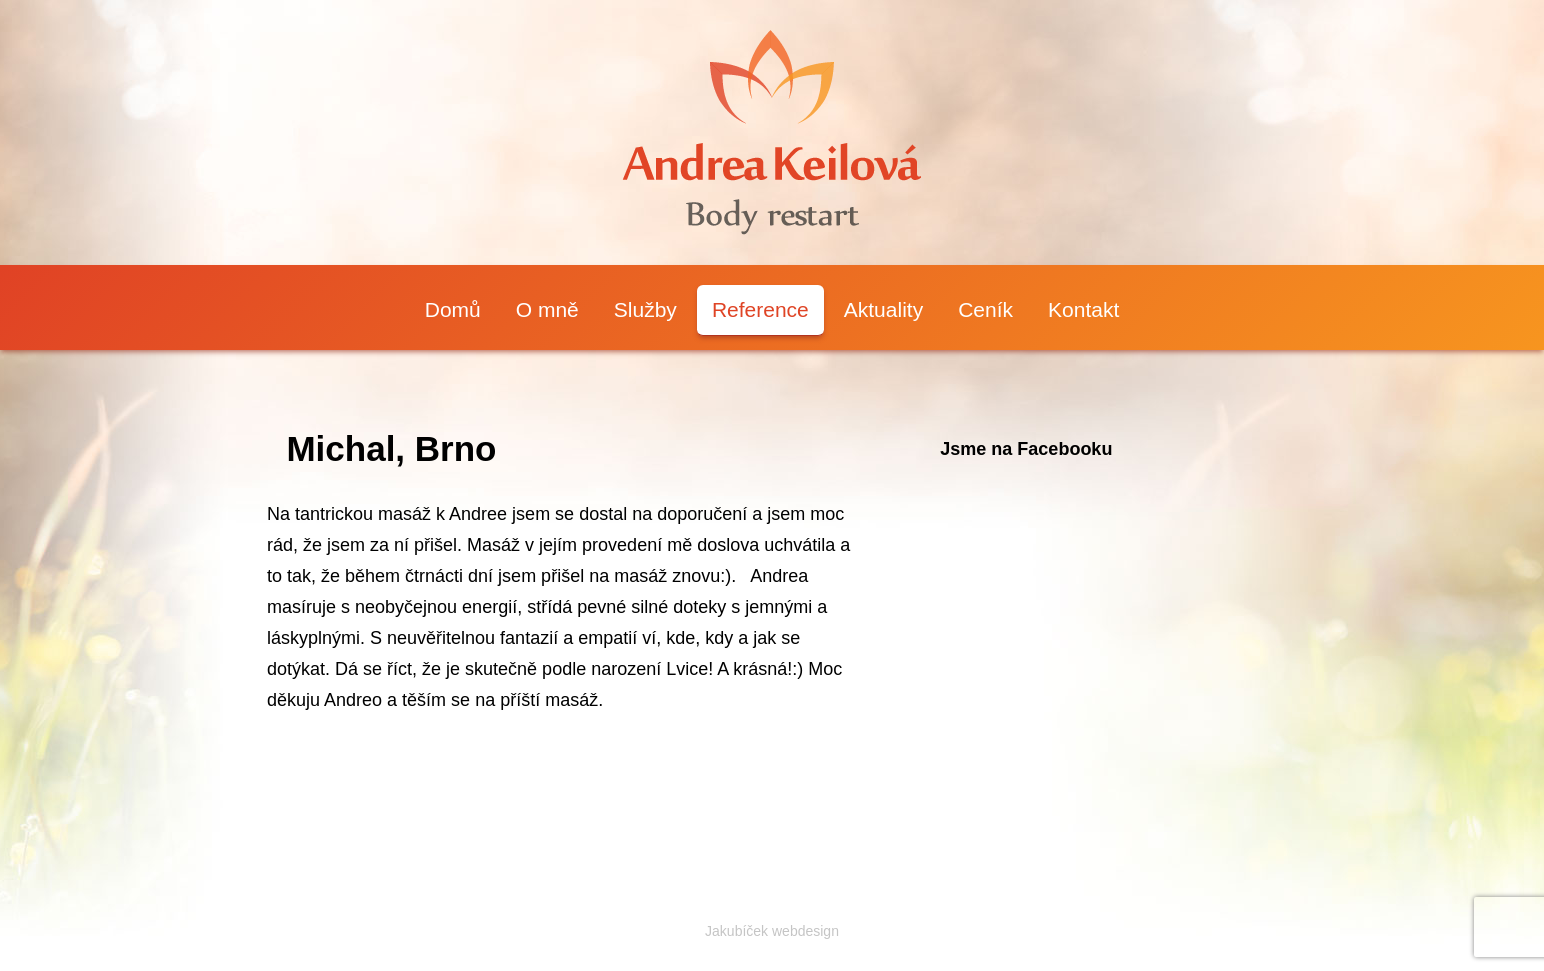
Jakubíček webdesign (772, 931)
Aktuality (883, 309)
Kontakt (1083, 309)
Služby (645, 309)
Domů (453, 309)
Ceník (985, 309)
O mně (547, 309)
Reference (760, 309)
